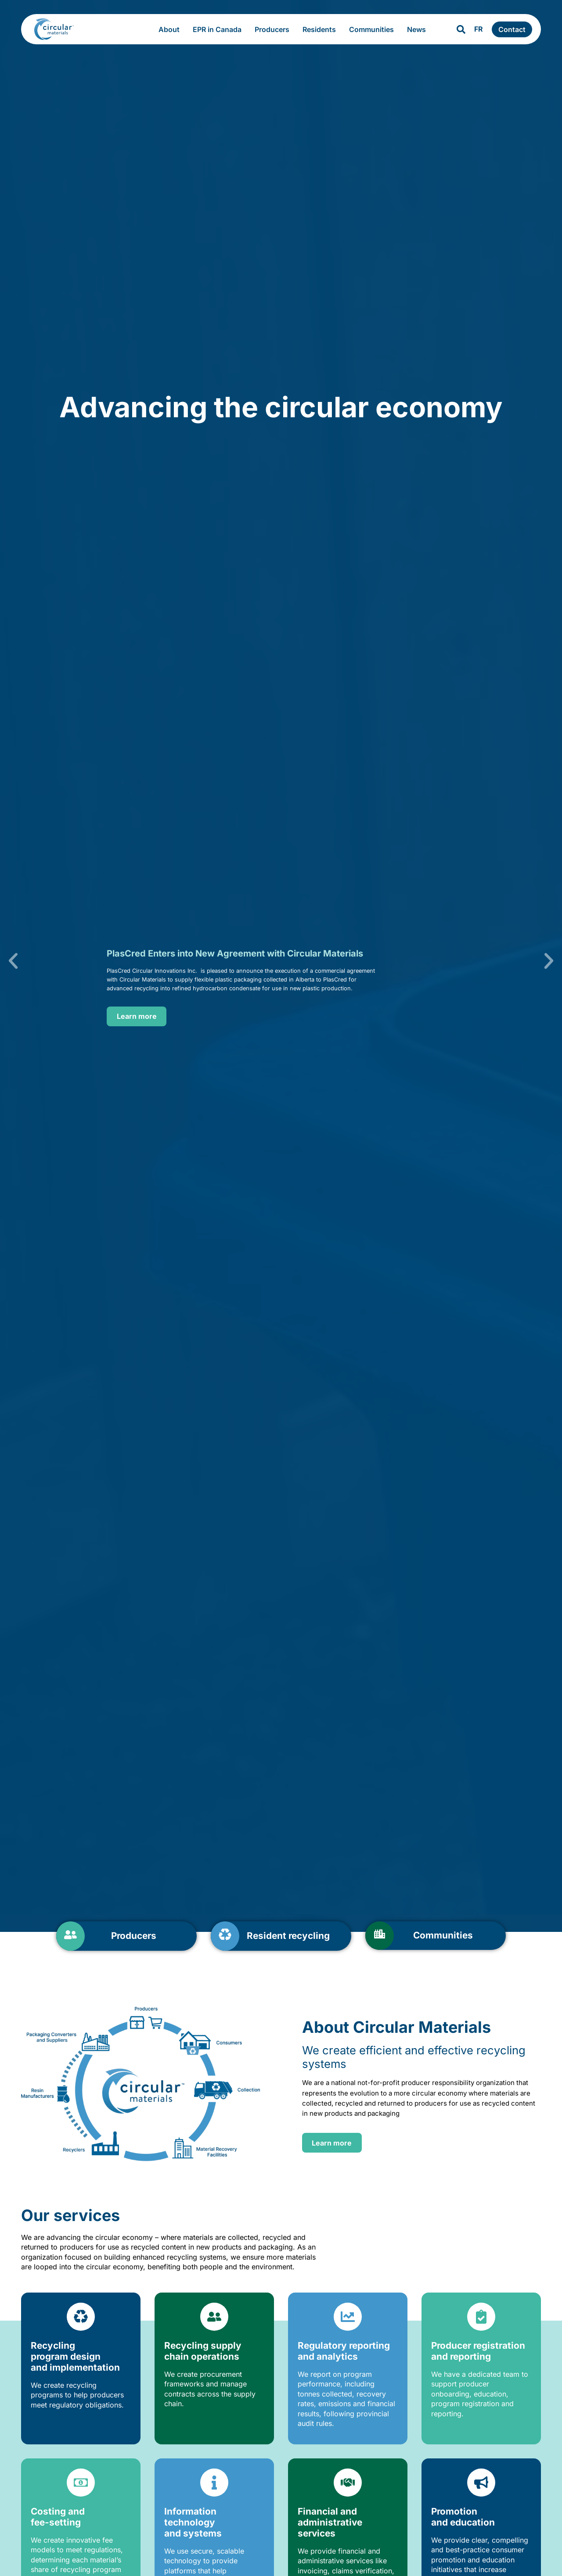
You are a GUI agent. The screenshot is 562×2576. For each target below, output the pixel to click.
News (418, 29)
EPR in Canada (219, 29)
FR (478, 29)
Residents (321, 29)
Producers (274, 29)
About (171, 29)
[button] (32, 960)
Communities (373, 29)
